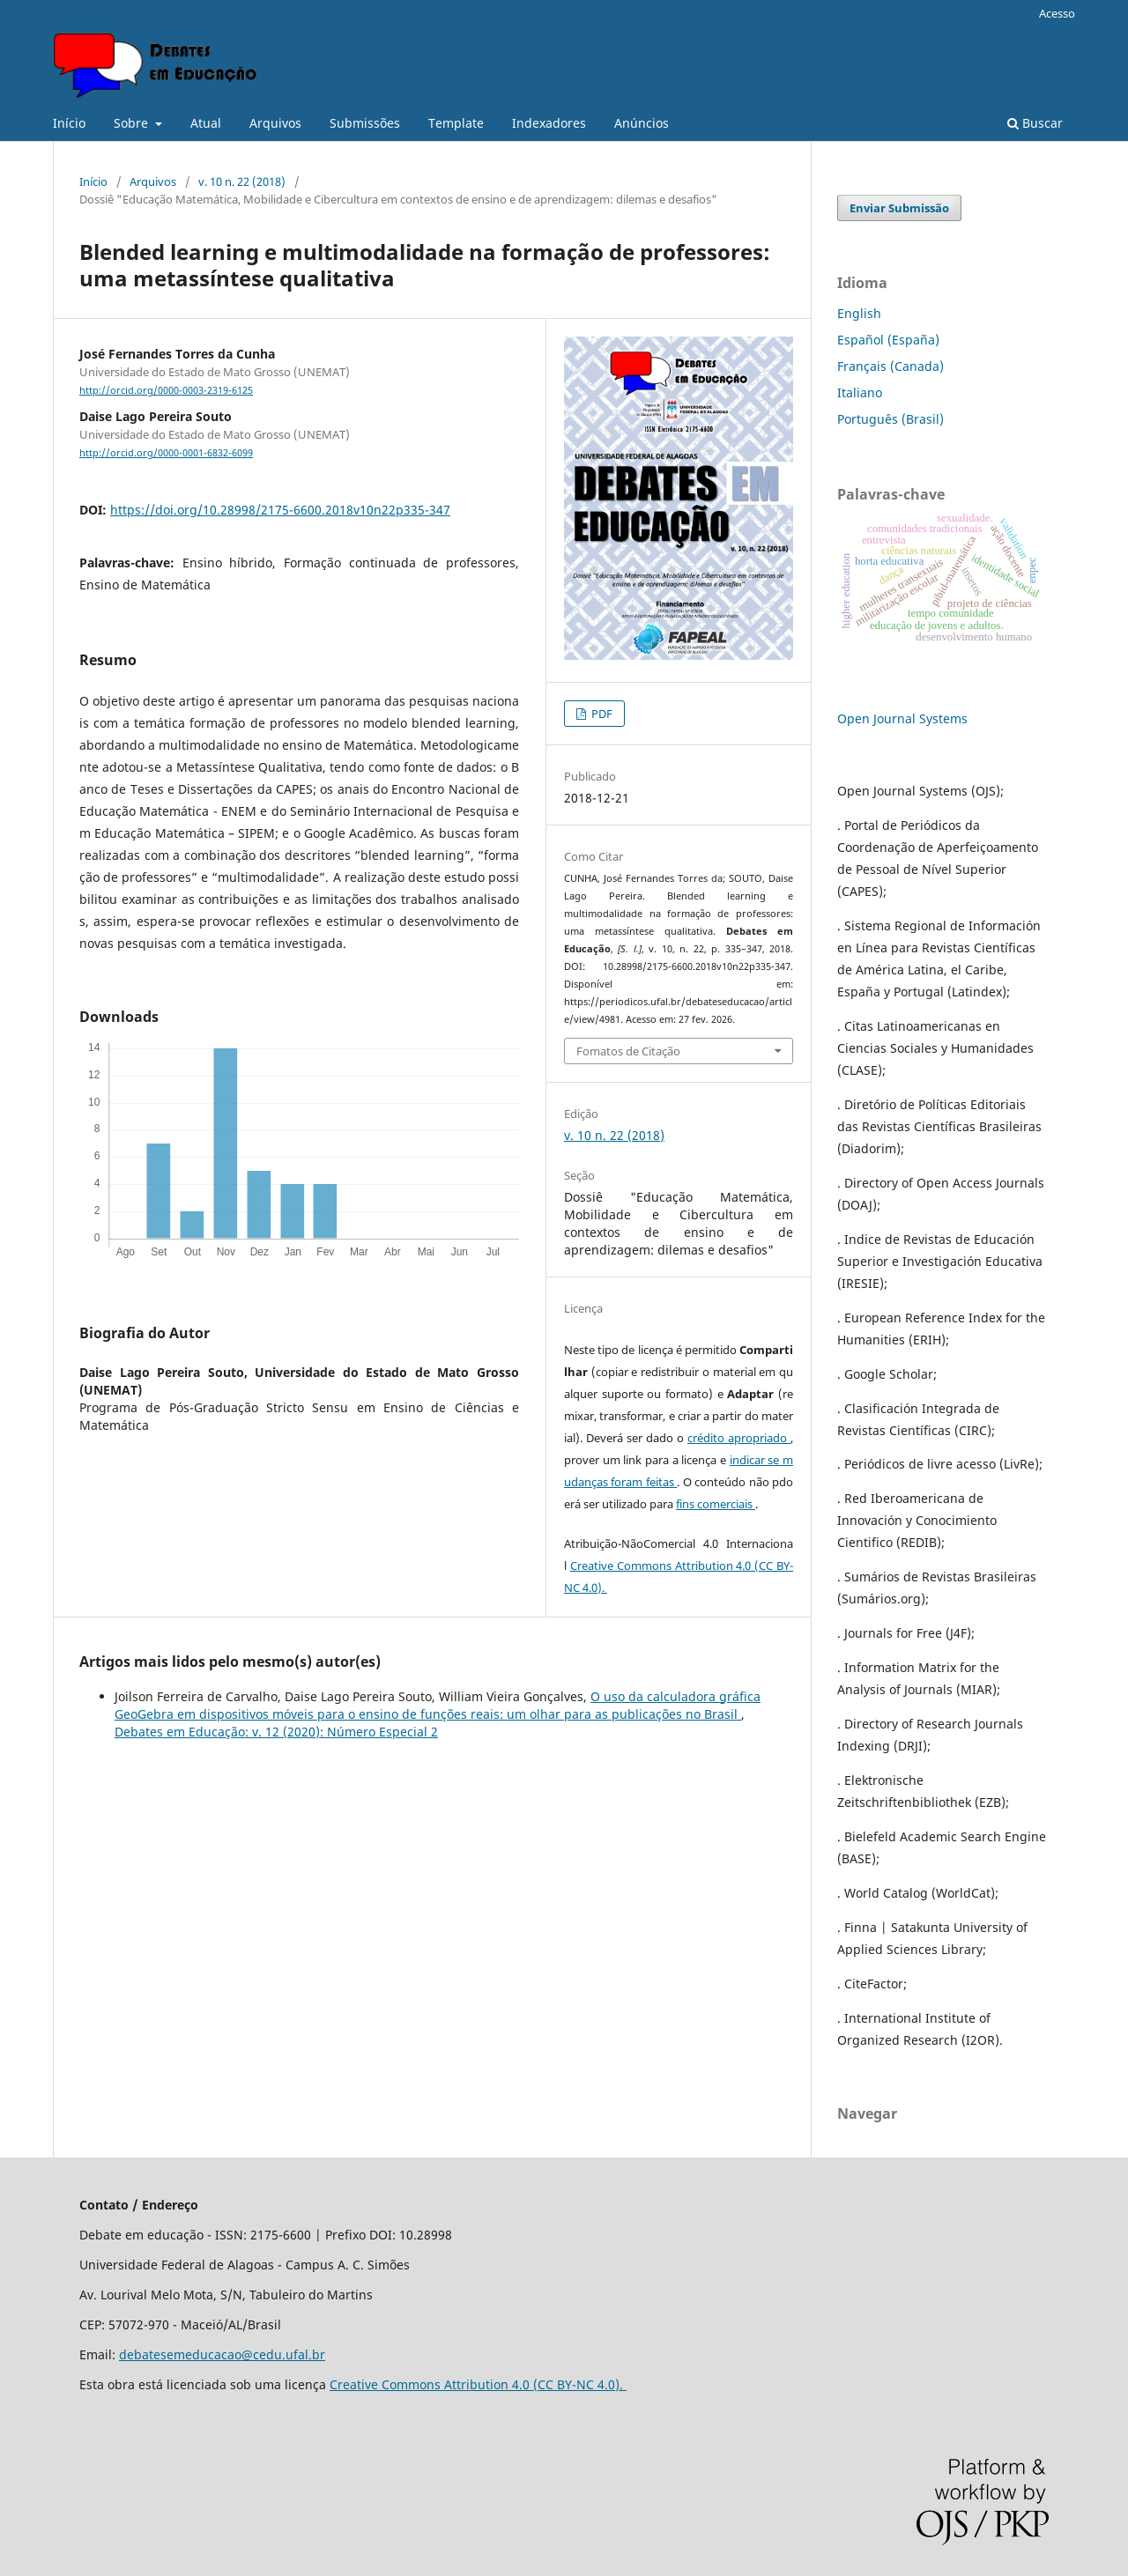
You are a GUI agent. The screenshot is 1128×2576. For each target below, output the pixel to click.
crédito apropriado (738, 1438)
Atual (205, 123)
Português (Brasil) (890, 419)
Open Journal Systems (902, 718)
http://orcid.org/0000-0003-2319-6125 (166, 390)
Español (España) (888, 339)
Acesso (1057, 13)
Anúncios (641, 123)
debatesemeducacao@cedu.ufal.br (222, 2354)
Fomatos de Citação (628, 1051)
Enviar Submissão (899, 208)
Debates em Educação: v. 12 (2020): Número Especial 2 (276, 1731)
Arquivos (275, 123)
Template (456, 123)
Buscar (1035, 123)
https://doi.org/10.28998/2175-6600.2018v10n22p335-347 (280, 509)
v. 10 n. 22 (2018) (242, 181)
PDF (600, 714)
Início (69, 123)
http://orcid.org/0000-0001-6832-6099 (166, 453)
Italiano (859, 392)
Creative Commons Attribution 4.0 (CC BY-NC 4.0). (478, 2384)
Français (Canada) (890, 366)
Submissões (365, 123)
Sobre (133, 123)
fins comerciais (715, 1504)
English (859, 313)
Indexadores (549, 123)
